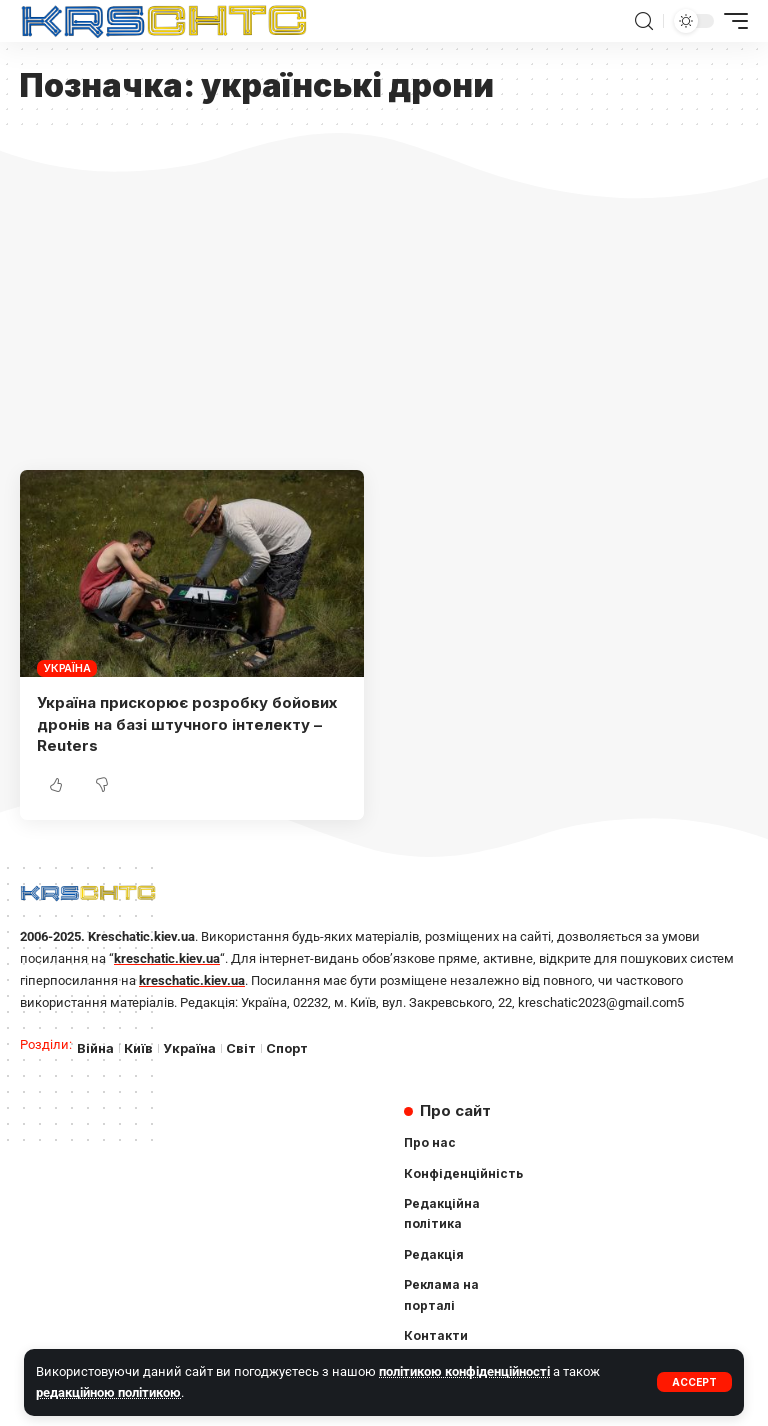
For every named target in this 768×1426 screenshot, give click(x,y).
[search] (644, 21)
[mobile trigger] (731, 21)
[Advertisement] (384, 320)
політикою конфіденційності (464, 1371)
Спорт (287, 1048)
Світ (241, 1048)
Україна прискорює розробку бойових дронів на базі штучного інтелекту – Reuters (187, 724)
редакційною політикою (108, 1392)
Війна (95, 1048)
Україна (67, 668)
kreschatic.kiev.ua (167, 958)
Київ (138, 1048)
